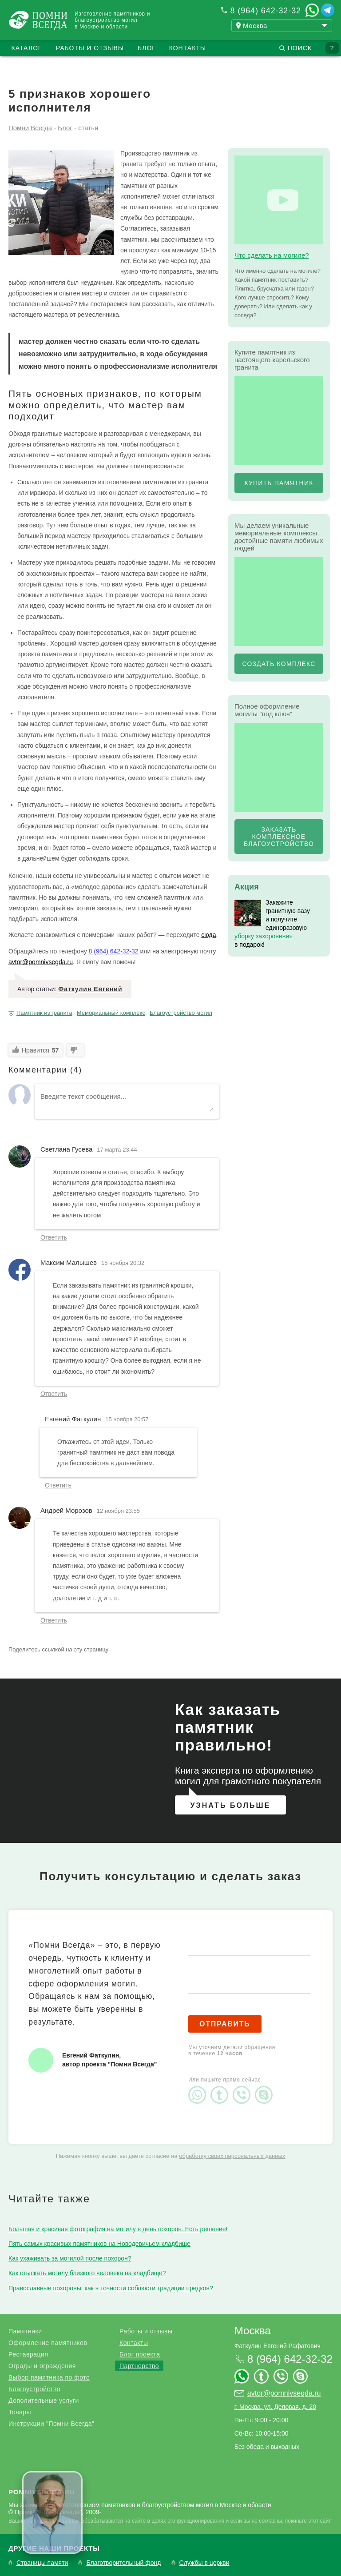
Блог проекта (139, 2354)
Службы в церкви (204, 2563)
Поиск (300, 48)
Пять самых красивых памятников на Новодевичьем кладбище (99, 2243)
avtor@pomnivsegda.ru (40, 961)
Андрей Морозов (66, 1510)
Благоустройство (34, 2389)
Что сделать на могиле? (271, 255)
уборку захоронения (263, 936)
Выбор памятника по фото (49, 2377)
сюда (208, 934)
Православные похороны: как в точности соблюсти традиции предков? (110, 2288)
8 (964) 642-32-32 (265, 10)
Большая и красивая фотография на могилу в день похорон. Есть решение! (117, 2229)
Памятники (25, 2331)
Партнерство (139, 2365)
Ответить (53, 1237)
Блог (147, 48)
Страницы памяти (42, 2563)
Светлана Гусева (66, 1149)
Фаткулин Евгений (90, 989)
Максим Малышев (68, 1262)
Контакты (187, 48)
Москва (252, 2331)
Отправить (224, 2024)
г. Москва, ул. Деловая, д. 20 (275, 2406)
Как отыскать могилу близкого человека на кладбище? (87, 2273)
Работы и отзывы (90, 48)
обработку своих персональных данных (232, 2156)
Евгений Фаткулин (73, 1419)
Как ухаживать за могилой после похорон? (69, 2258)
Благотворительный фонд (123, 2563)
